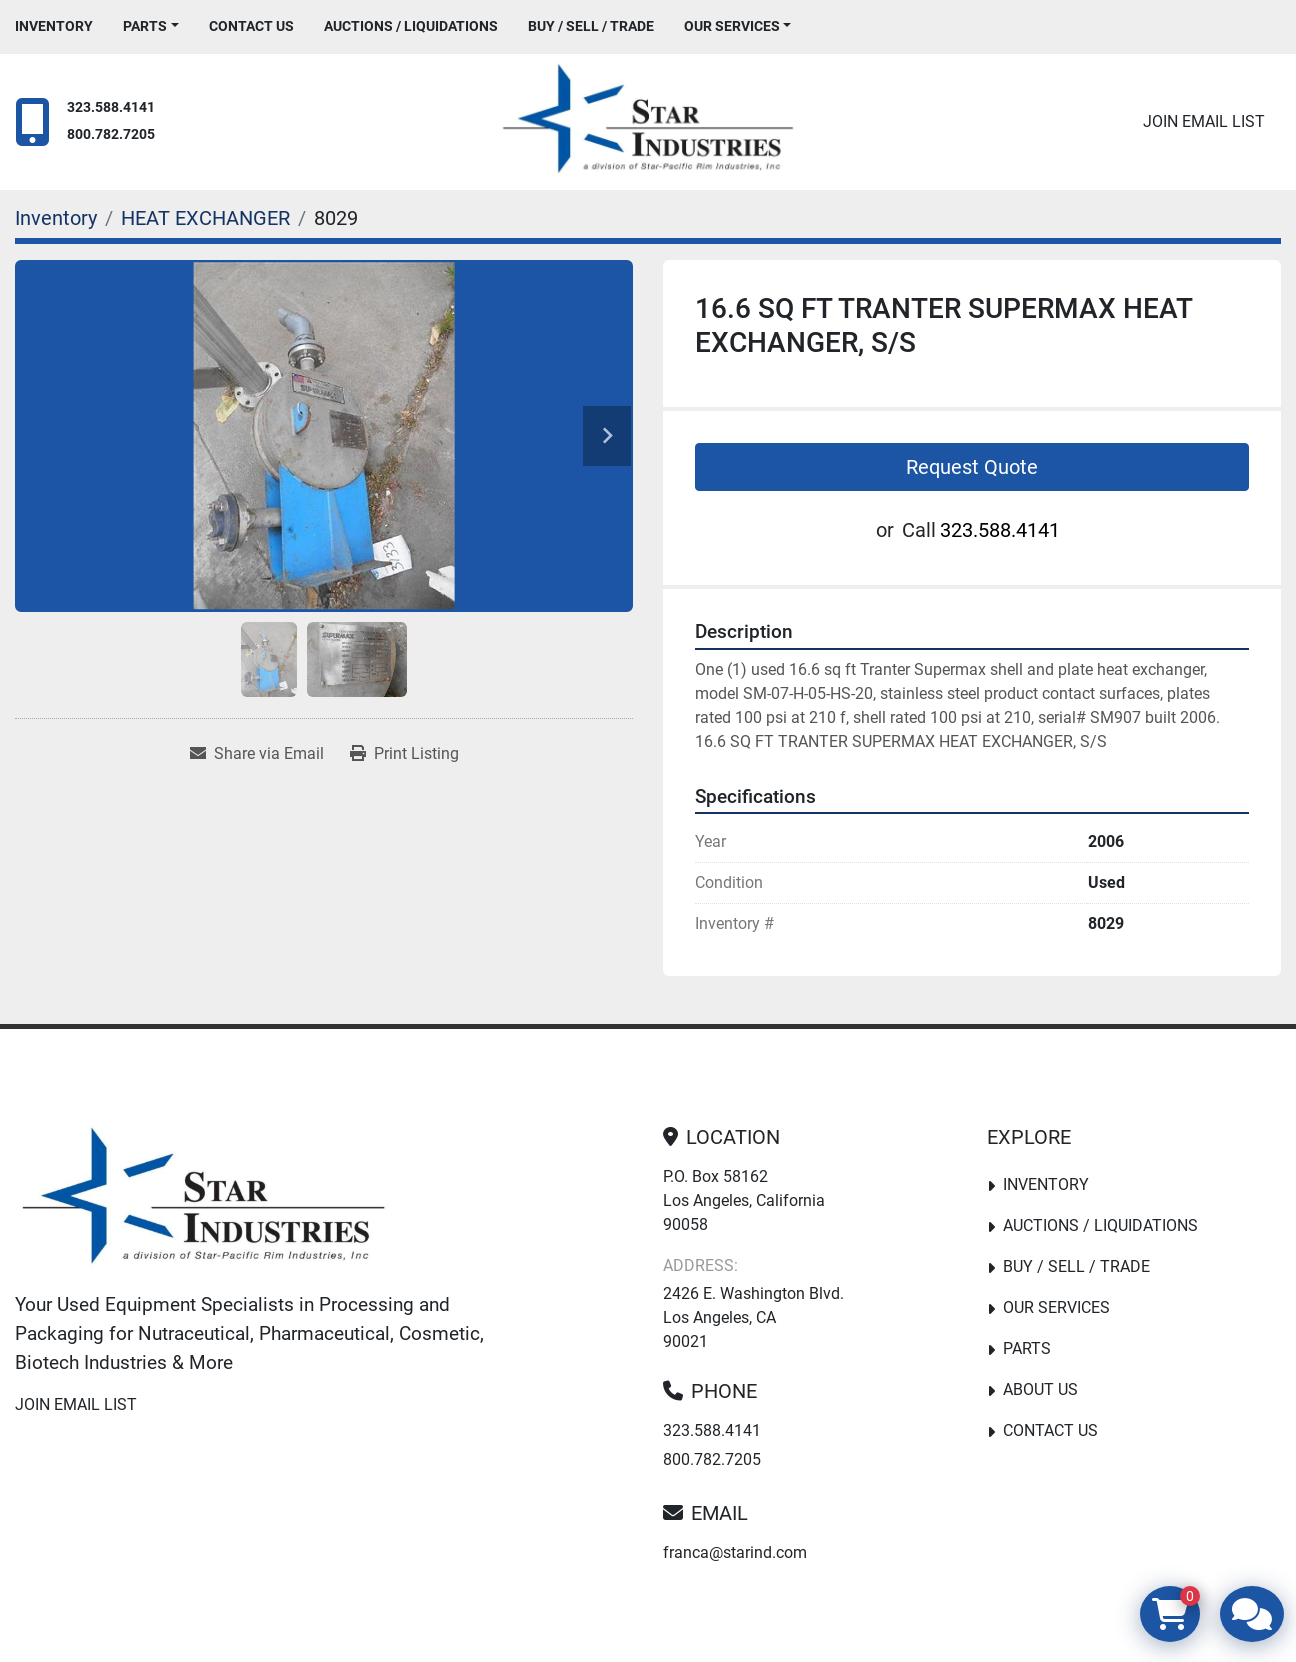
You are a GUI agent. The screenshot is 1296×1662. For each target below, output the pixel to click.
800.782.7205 (111, 134)
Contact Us (251, 26)
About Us (1040, 1389)
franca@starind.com (735, 1552)
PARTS (145, 26)
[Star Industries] (203, 1200)
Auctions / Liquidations (411, 26)
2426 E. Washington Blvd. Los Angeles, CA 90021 (753, 1317)
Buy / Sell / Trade (591, 26)
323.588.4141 (111, 107)
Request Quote (972, 467)
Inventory (54, 26)
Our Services (732, 26)
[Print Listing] (404, 754)
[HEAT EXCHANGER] (205, 218)
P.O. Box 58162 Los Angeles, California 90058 (744, 1200)
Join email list (1204, 121)
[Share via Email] (257, 754)
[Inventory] (56, 218)
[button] (151, 26)
